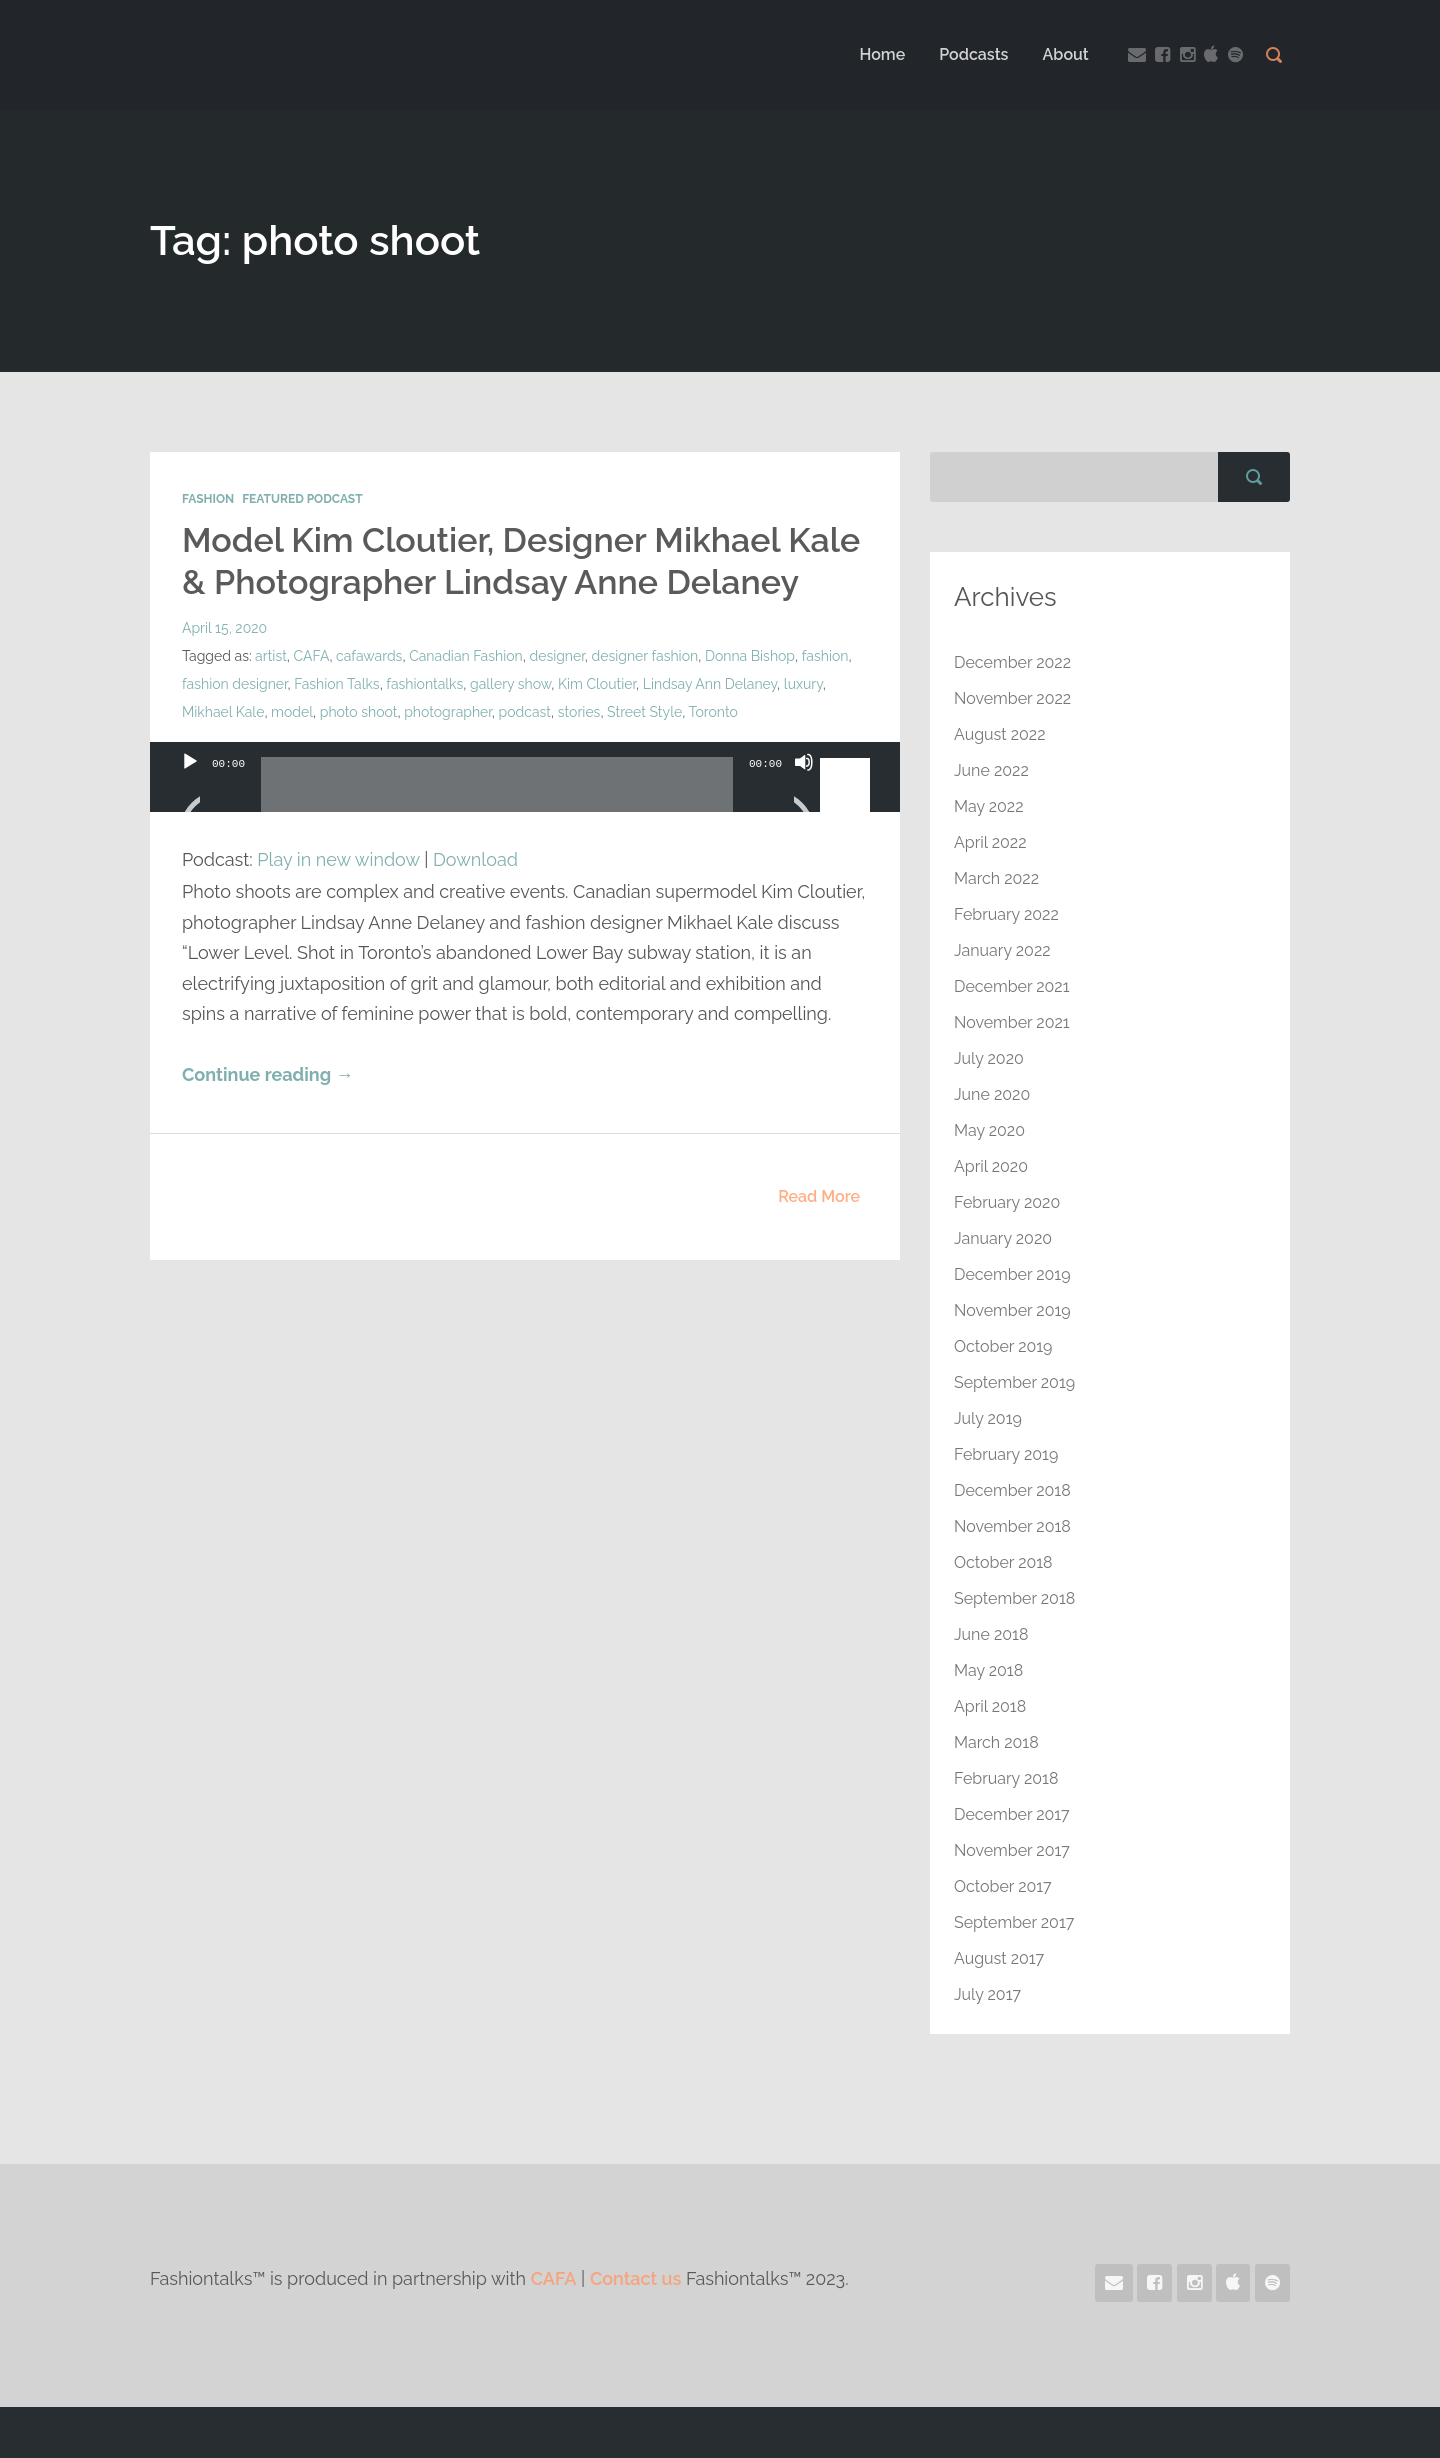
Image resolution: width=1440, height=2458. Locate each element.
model (292, 712)
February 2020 (1007, 1202)
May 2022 (989, 806)
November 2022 (1012, 698)
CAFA (312, 656)
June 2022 (991, 770)
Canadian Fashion (466, 656)
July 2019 (988, 1418)
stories (579, 712)
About (1066, 54)
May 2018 (988, 1670)
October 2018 (1003, 1562)
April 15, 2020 (224, 628)
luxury (803, 684)
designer (556, 656)
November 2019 (1012, 1310)
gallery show (510, 684)
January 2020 (1003, 1238)
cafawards (369, 656)
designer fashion (645, 656)
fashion (825, 656)
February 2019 (1006, 1454)
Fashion (208, 499)
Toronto (712, 712)
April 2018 (990, 1706)
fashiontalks (424, 684)
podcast (525, 712)
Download (475, 859)
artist (271, 656)
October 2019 (1003, 1346)
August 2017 (999, 1958)
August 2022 (1000, 734)
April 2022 (990, 842)
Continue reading (267, 1074)
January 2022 (1002, 950)
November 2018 (1012, 1526)
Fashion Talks (336, 684)
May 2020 (989, 1130)
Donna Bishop (750, 656)
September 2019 (1014, 1382)
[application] (525, 797)
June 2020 (992, 1094)
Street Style (644, 712)
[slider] (497, 792)
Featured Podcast (302, 499)
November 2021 (1012, 1022)
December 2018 (1012, 1490)
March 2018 (996, 1742)
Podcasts (973, 54)
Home (882, 54)
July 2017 (987, 1994)
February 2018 (1006, 1778)
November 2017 (1012, 1850)
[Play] (190, 787)
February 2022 (1006, 914)
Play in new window (338, 859)
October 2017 (1003, 1886)
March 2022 (996, 878)
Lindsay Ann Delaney (710, 684)
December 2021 (1012, 986)
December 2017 (1012, 1814)
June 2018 (991, 1634)
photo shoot (359, 712)
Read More (819, 1196)
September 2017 (1014, 1922)
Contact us (635, 2278)
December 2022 (1012, 662)
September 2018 (1014, 1598)
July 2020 (989, 1058)
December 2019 (1012, 1274)
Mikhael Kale (223, 712)
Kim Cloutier (597, 684)
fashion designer (235, 684)
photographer (448, 712)
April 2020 (991, 1166)
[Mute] (804, 787)
